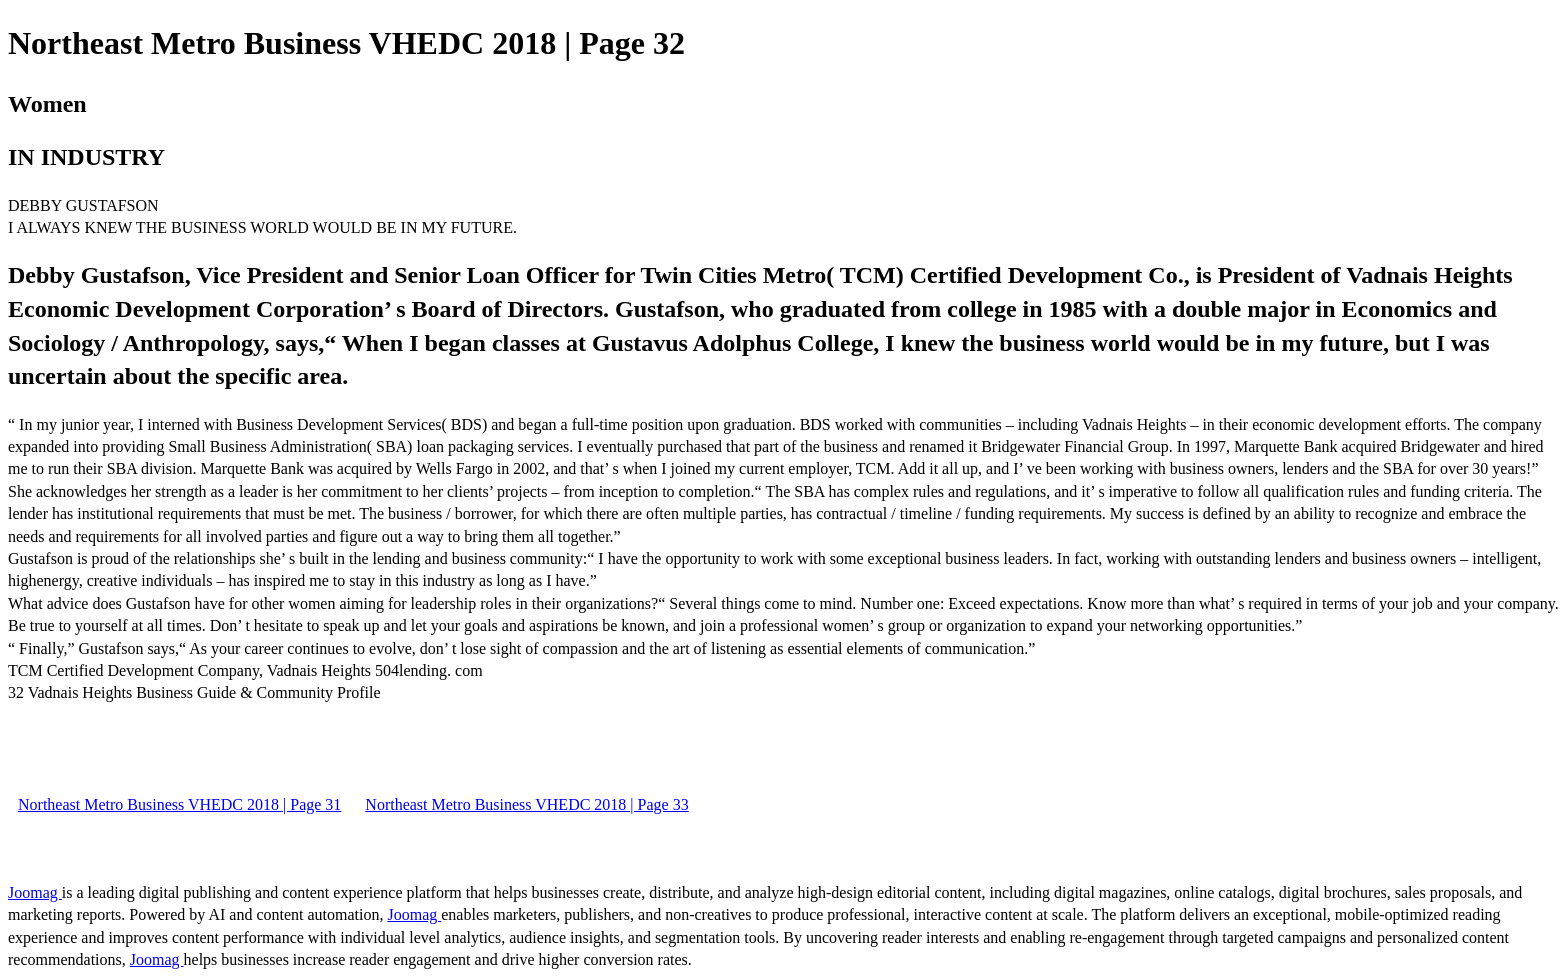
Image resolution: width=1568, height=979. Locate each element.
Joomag (35, 892)
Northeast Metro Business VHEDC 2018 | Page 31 (179, 804)
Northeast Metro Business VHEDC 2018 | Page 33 (526, 804)
